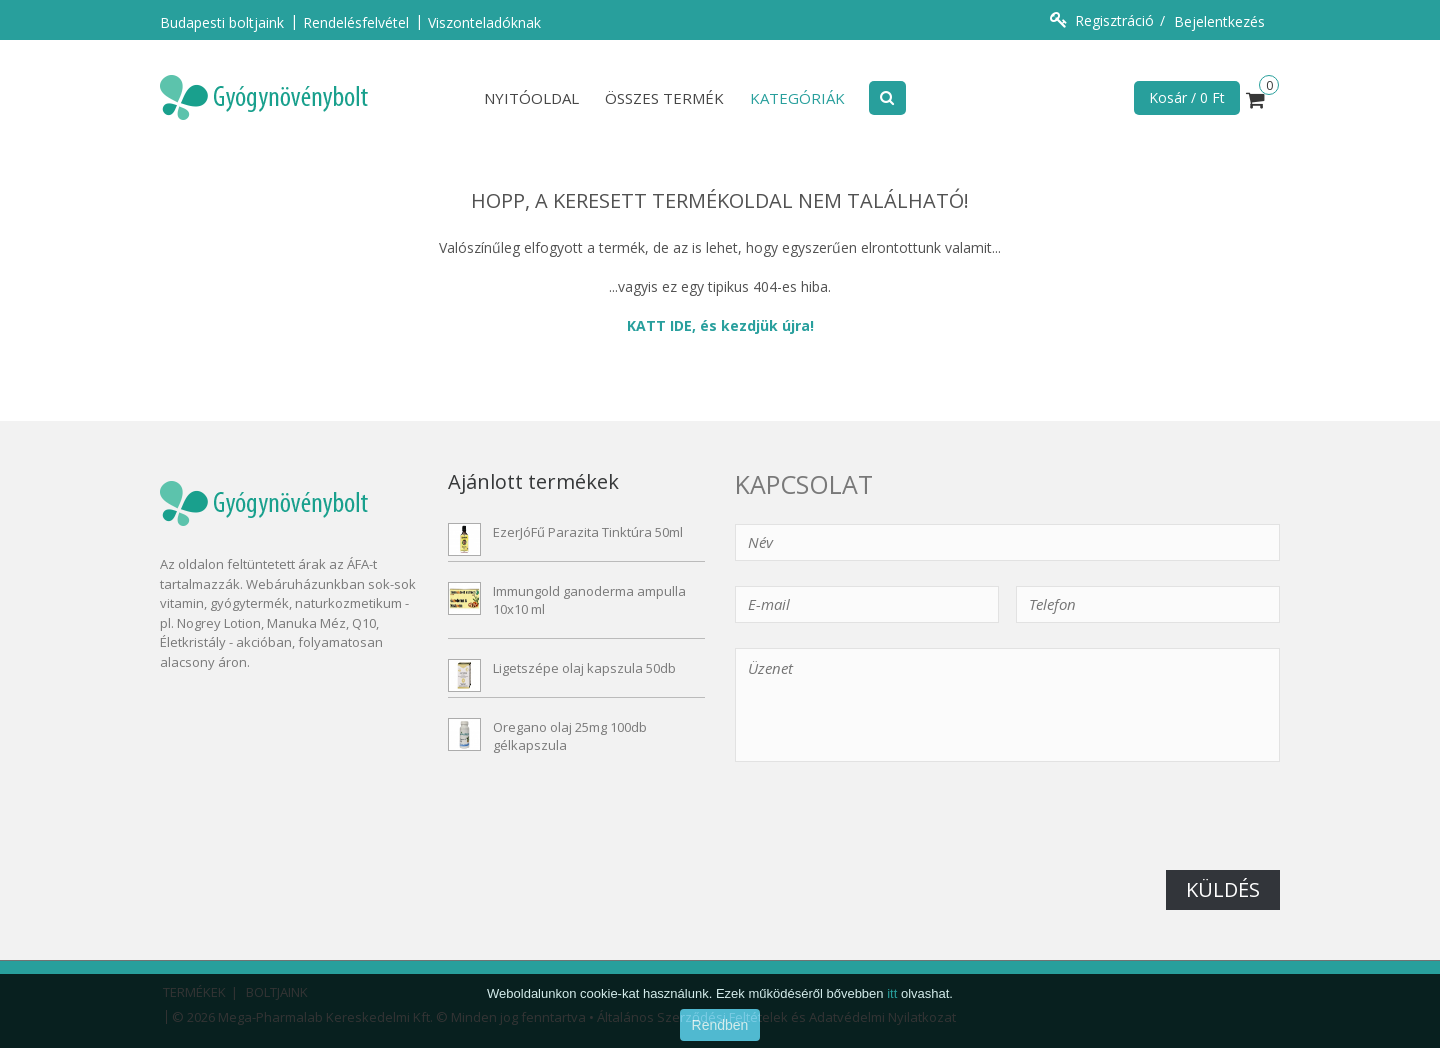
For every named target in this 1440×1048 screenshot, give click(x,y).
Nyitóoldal (531, 98)
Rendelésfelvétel (356, 22)
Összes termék (664, 98)
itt (892, 1020)
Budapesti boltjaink (222, 22)
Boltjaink (277, 992)
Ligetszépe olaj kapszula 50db (584, 668)
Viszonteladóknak (484, 22)
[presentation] (887, 831)
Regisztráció (1114, 20)
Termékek (194, 992)
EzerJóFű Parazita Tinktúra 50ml (588, 532)
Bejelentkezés (1219, 21)
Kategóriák (797, 98)
